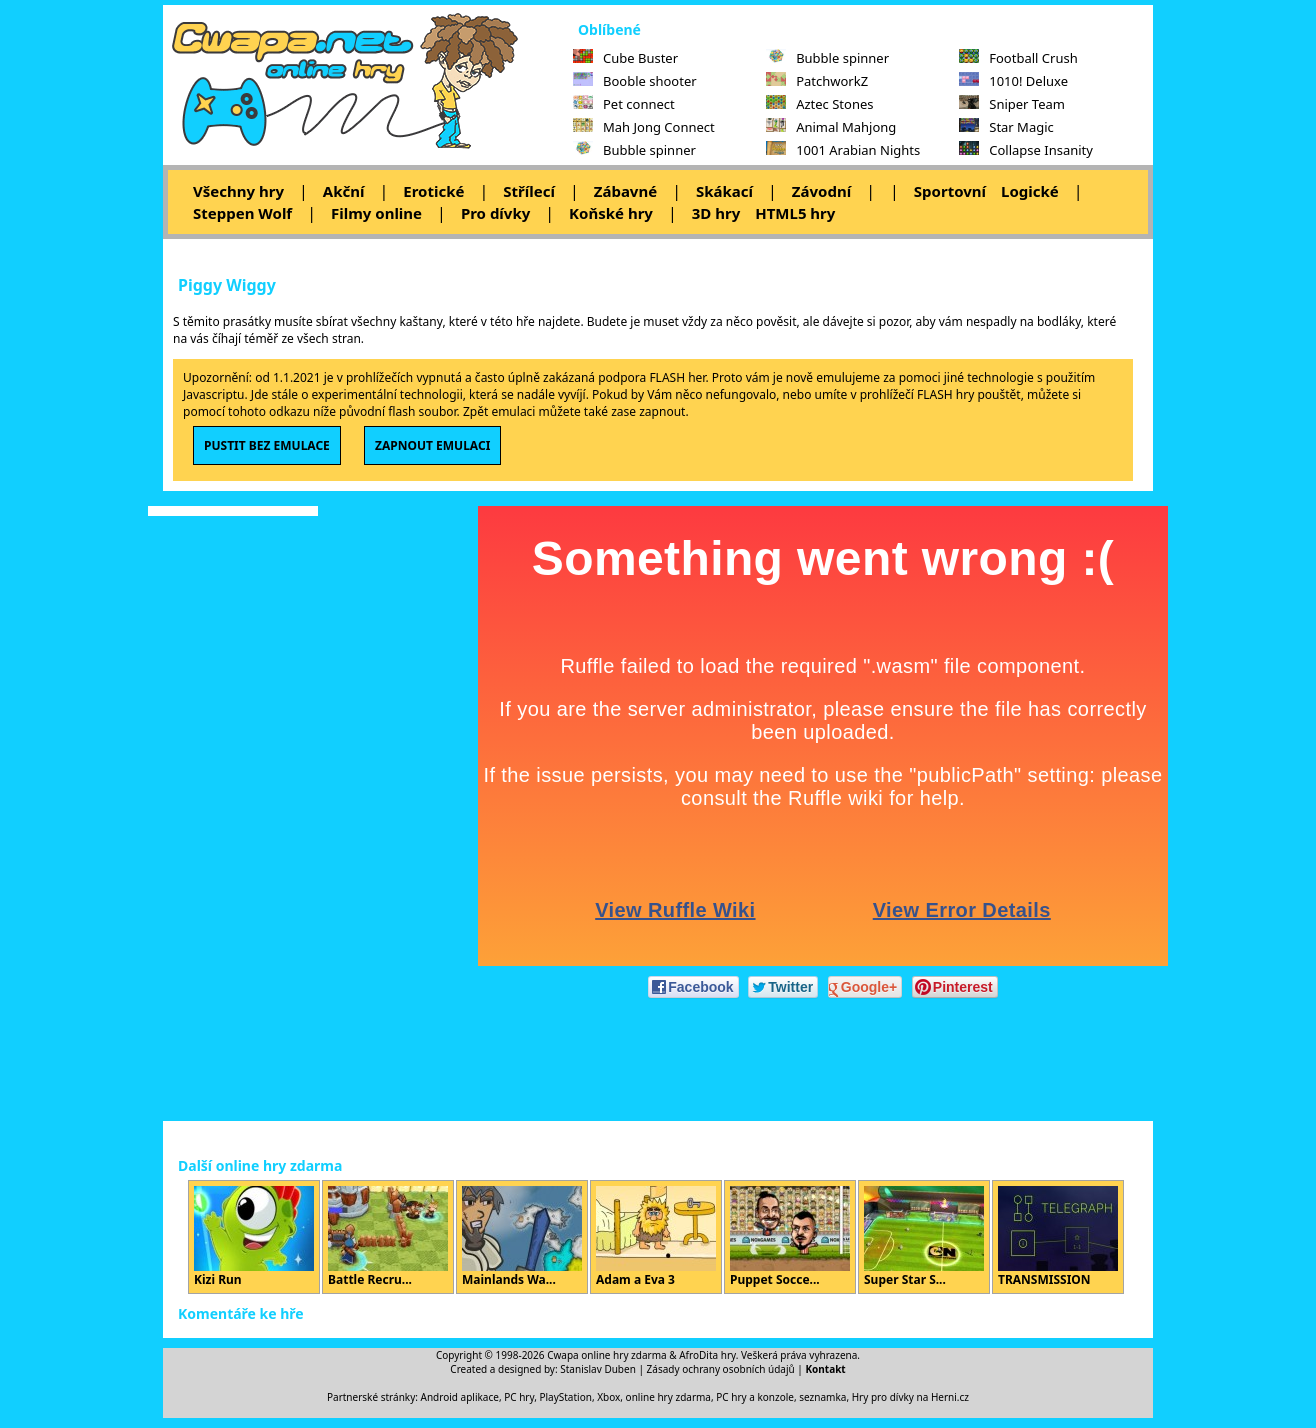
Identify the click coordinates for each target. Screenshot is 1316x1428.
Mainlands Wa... (522, 1237)
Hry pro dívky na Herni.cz (910, 1397)
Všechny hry (238, 191)
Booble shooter (635, 81)
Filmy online (376, 213)
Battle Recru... (388, 1237)
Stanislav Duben (598, 1369)
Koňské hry (611, 213)
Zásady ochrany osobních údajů (721, 1369)
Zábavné (625, 191)
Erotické (433, 191)
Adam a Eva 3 (656, 1237)
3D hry (716, 213)
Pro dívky (495, 213)
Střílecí (529, 191)
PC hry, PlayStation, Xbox (562, 1397)
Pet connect (624, 104)
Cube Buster (625, 58)
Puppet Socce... (790, 1237)
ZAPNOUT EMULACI (432, 445)
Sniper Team (1012, 104)
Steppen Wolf (242, 213)
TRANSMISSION (1058, 1237)
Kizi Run (254, 1237)
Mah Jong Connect (644, 127)
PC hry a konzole (755, 1397)
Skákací (724, 191)
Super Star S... (924, 1237)
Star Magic (1006, 127)
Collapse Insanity (1026, 150)
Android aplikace (460, 1397)
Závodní (821, 191)
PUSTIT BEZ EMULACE (267, 445)
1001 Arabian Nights (843, 150)
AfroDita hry (707, 1355)
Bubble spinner (634, 150)
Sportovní (950, 191)
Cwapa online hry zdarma (607, 1355)
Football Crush (1018, 58)
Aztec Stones (819, 104)
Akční (344, 191)
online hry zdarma (668, 1397)
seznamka (822, 1397)
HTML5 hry (795, 213)
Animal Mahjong (831, 127)
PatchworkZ (817, 81)
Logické (1030, 191)
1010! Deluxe (1013, 81)
